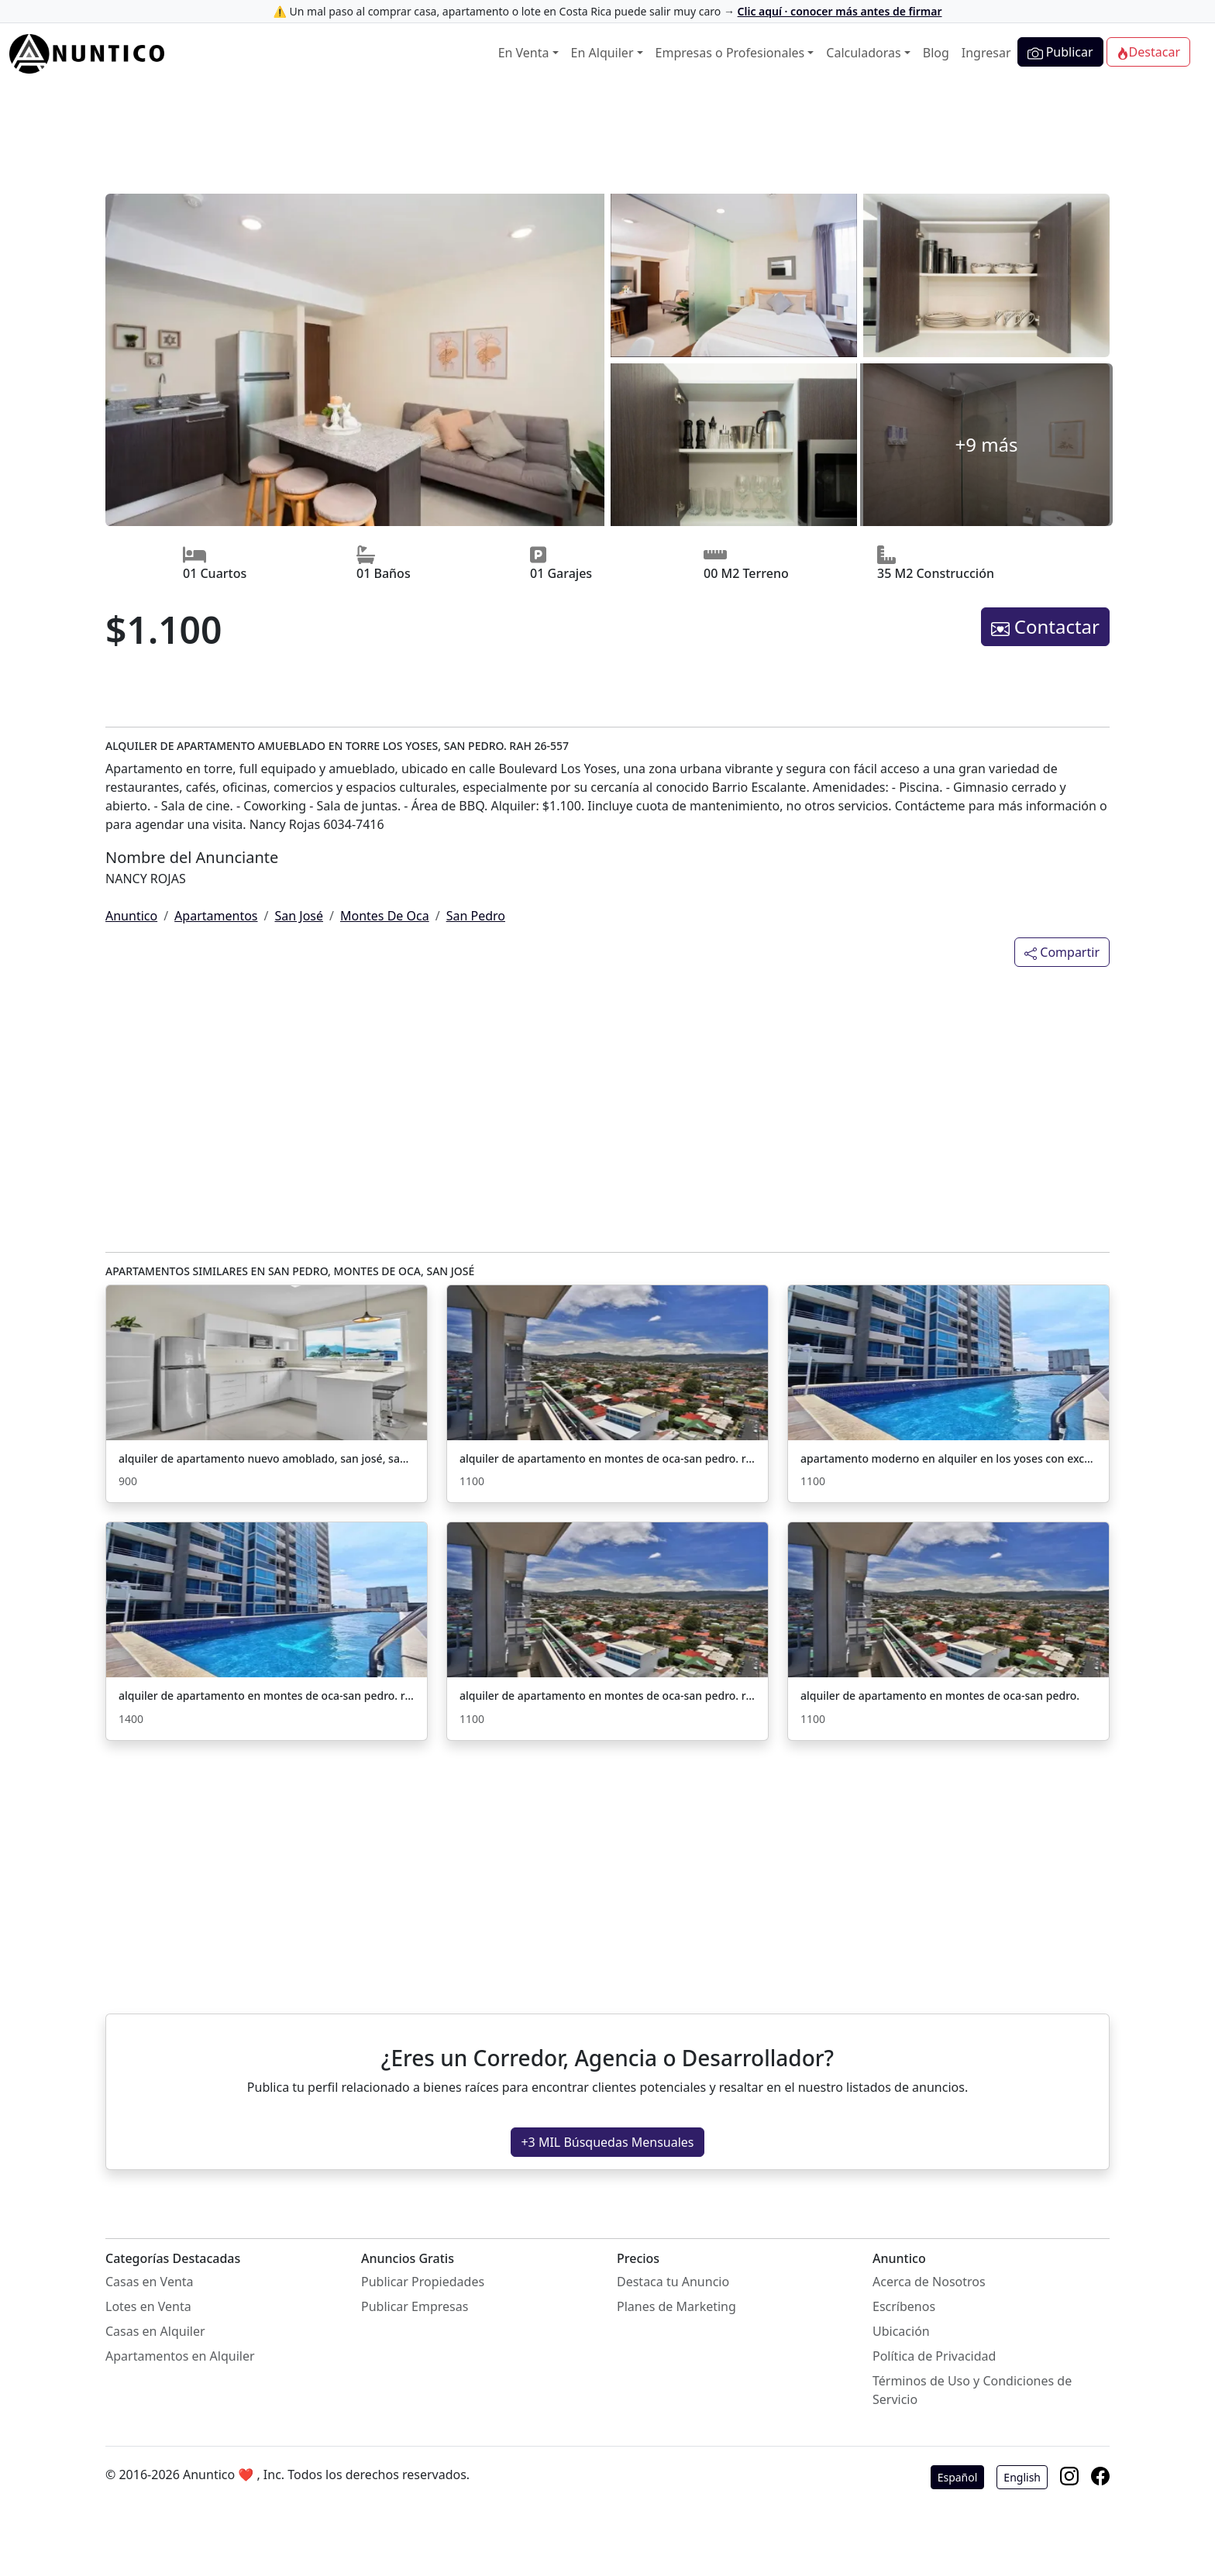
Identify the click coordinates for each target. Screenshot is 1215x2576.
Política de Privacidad (934, 2355)
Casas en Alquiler (155, 2331)
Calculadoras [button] (863, 52)
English (1022, 2477)
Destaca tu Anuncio (673, 2281)
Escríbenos (904, 2306)
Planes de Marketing (676, 2306)
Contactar (1045, 626)
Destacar (1148, 51)
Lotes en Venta (148, 2306)
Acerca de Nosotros (929, 2281)
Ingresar (986, 52)
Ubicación (901, 2331)
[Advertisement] (607, 140)
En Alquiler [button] (602, 52)
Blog (936, 52)
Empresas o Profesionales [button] (730, 52)
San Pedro (475, 915)
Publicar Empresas (414, 2306)
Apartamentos (215, 915)
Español (958, 2477)
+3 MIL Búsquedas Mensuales (607, 2142)
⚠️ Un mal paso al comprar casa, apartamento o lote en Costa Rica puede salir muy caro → (607, 11)
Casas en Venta (149, 2281)
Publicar (1060, 52)
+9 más (986, 444)
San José (298, 915)
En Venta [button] (523, 52)
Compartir (1062, 952)
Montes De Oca (384, 915)
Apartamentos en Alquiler (180, 2355)
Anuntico (131, 915)
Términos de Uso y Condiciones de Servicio (972, 2390)
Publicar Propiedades (422, 2281)
